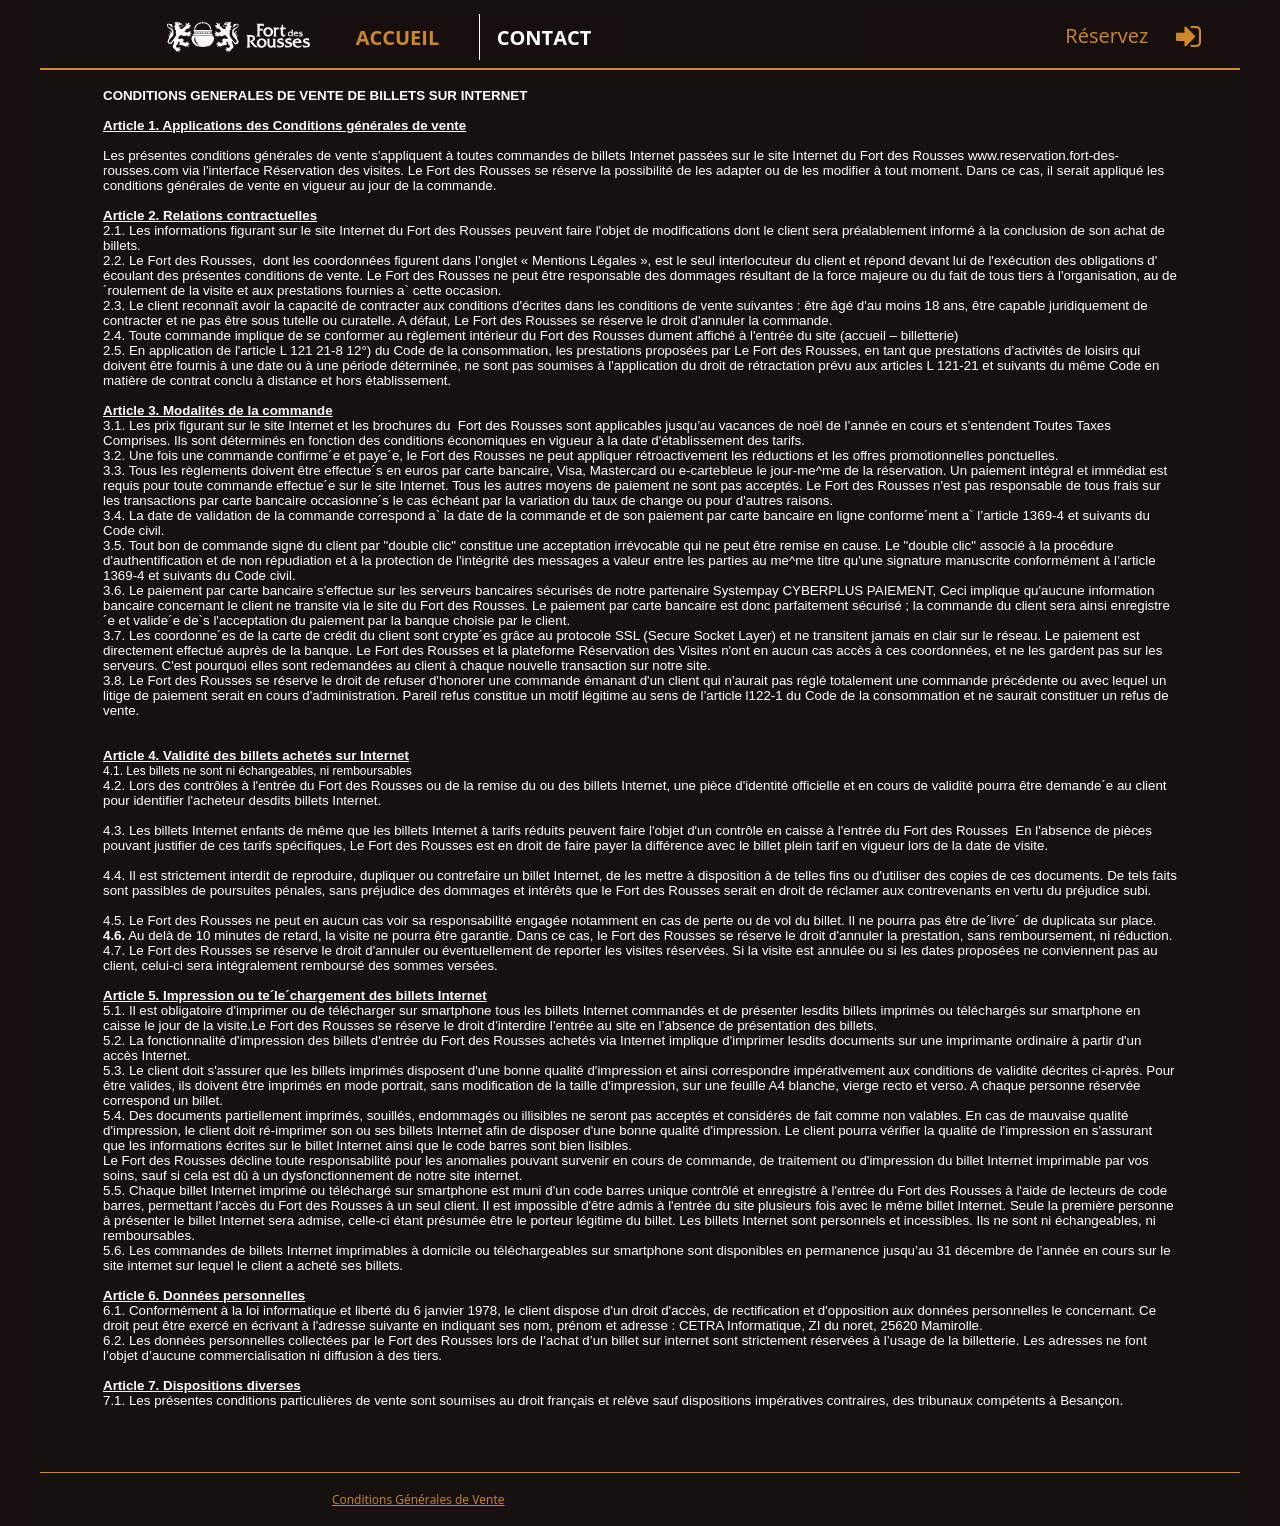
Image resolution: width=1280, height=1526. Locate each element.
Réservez (1106, 35)
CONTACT (544, 37)
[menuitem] (402, 37)
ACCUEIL (398, 37)
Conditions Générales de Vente (418, 1499)
